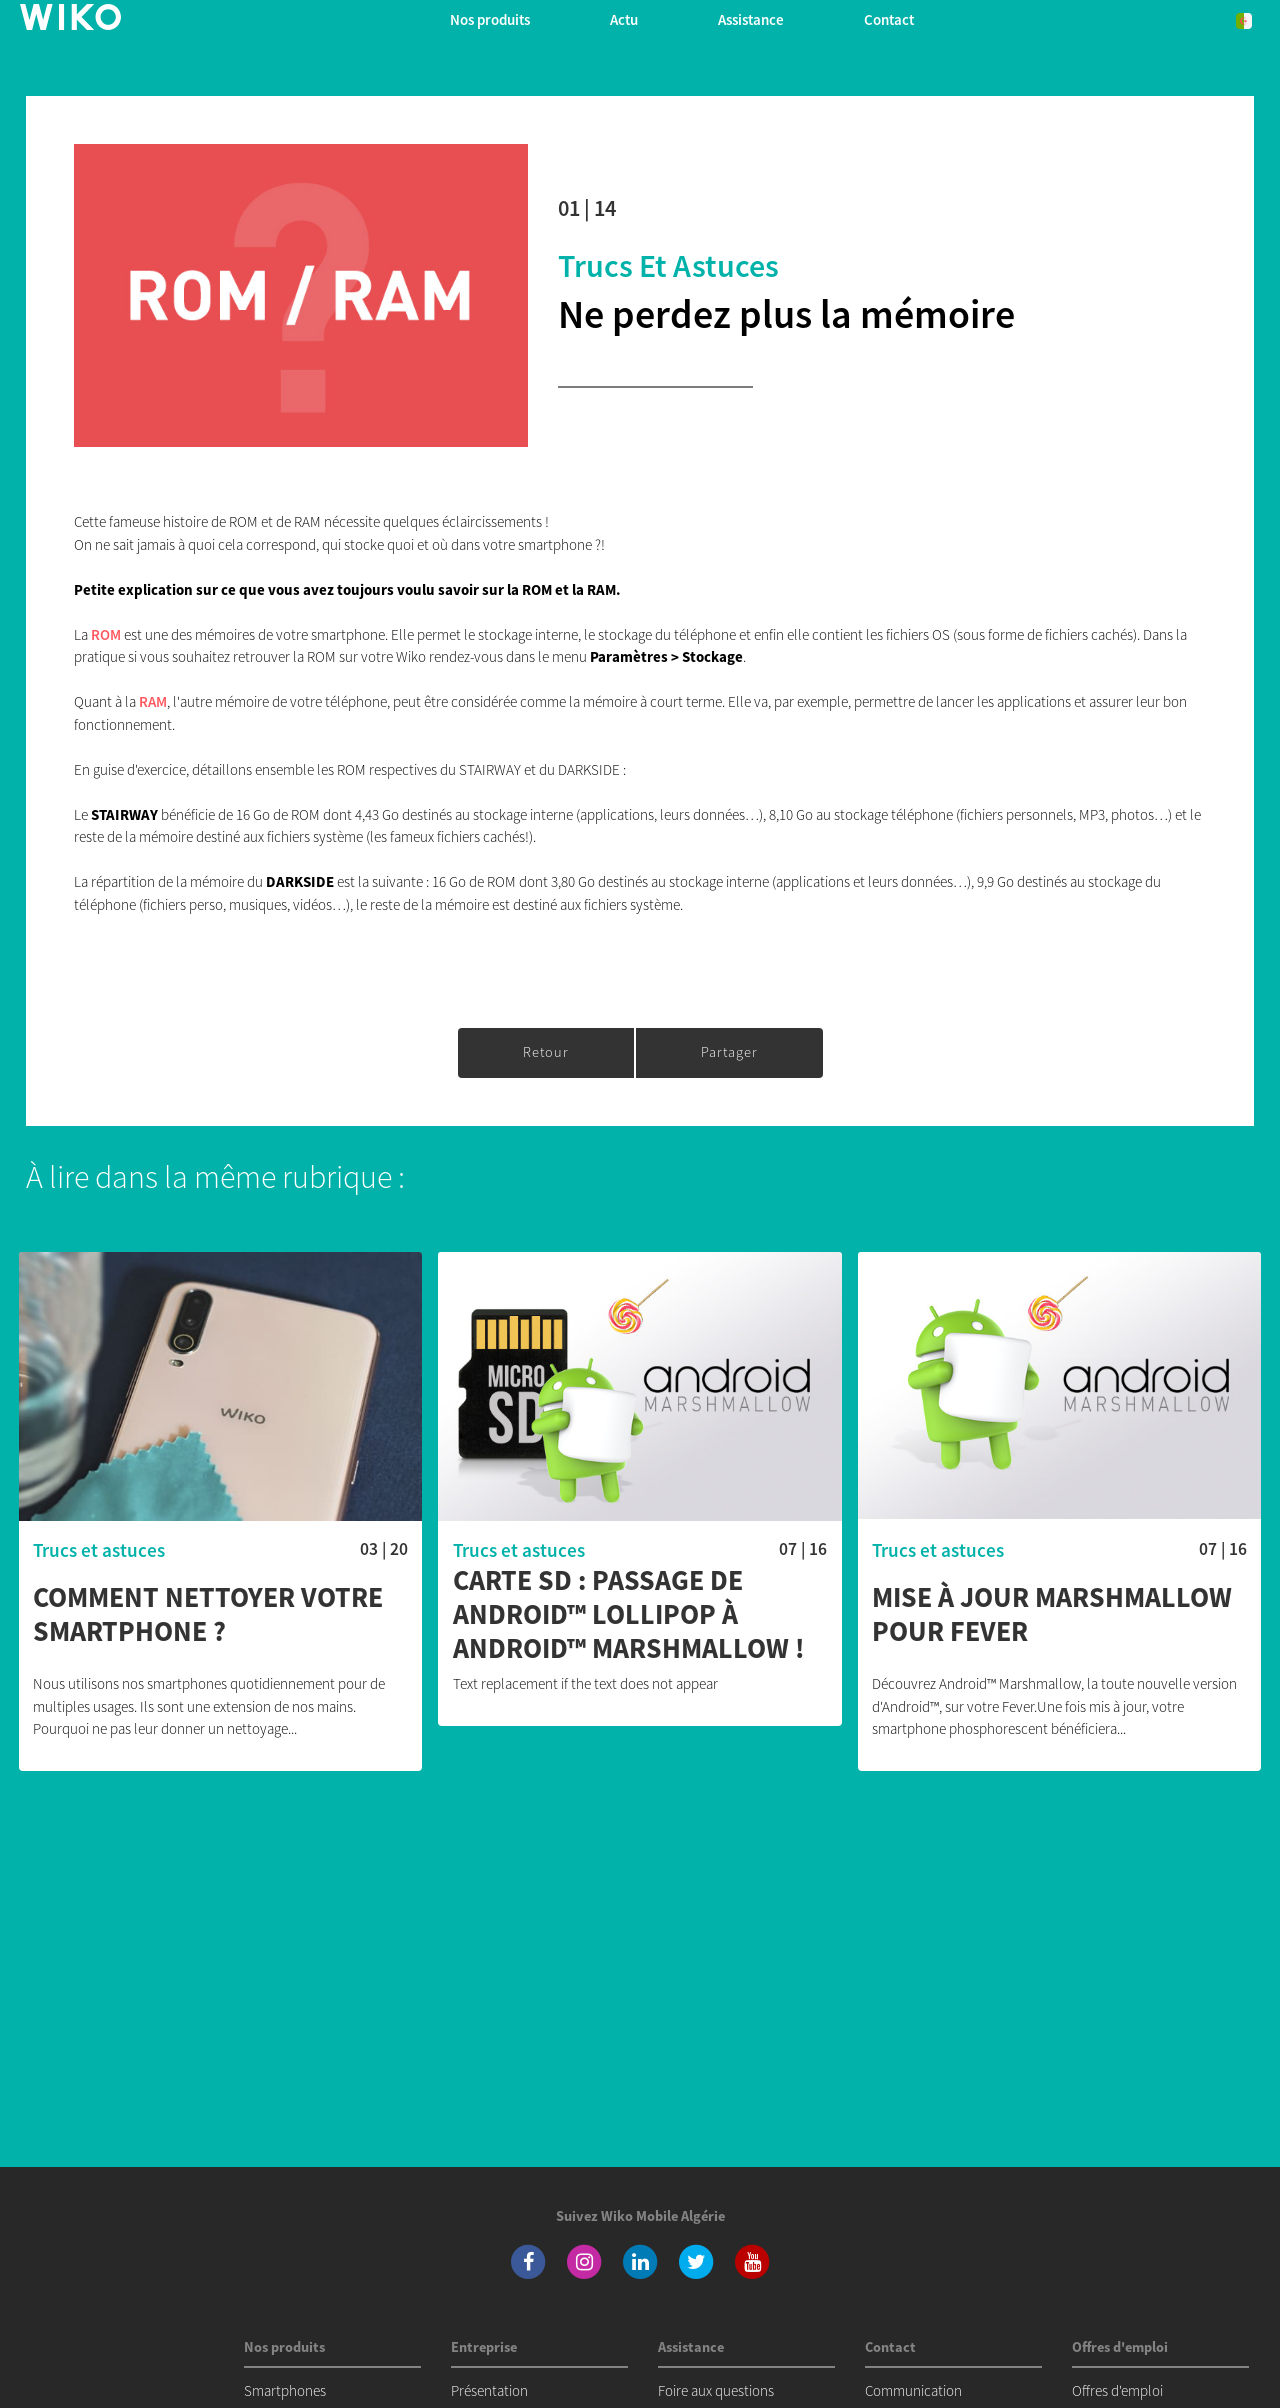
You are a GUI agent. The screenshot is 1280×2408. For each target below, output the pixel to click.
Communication (913, 2390)
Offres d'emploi (1117, 2390)
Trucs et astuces (668, 266)
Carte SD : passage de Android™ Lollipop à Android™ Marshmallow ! (629, 1614)
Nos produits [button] (490, 19)
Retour (546, 1052)
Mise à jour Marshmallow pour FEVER (1052, 1614)
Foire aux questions (716, 2390)
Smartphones (285, 2390)
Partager (729, 1052)
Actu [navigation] (624, 19)
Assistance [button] (751, 19)
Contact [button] (889, 19)
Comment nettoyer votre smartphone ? (208, 1614)
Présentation (489, 2390)
